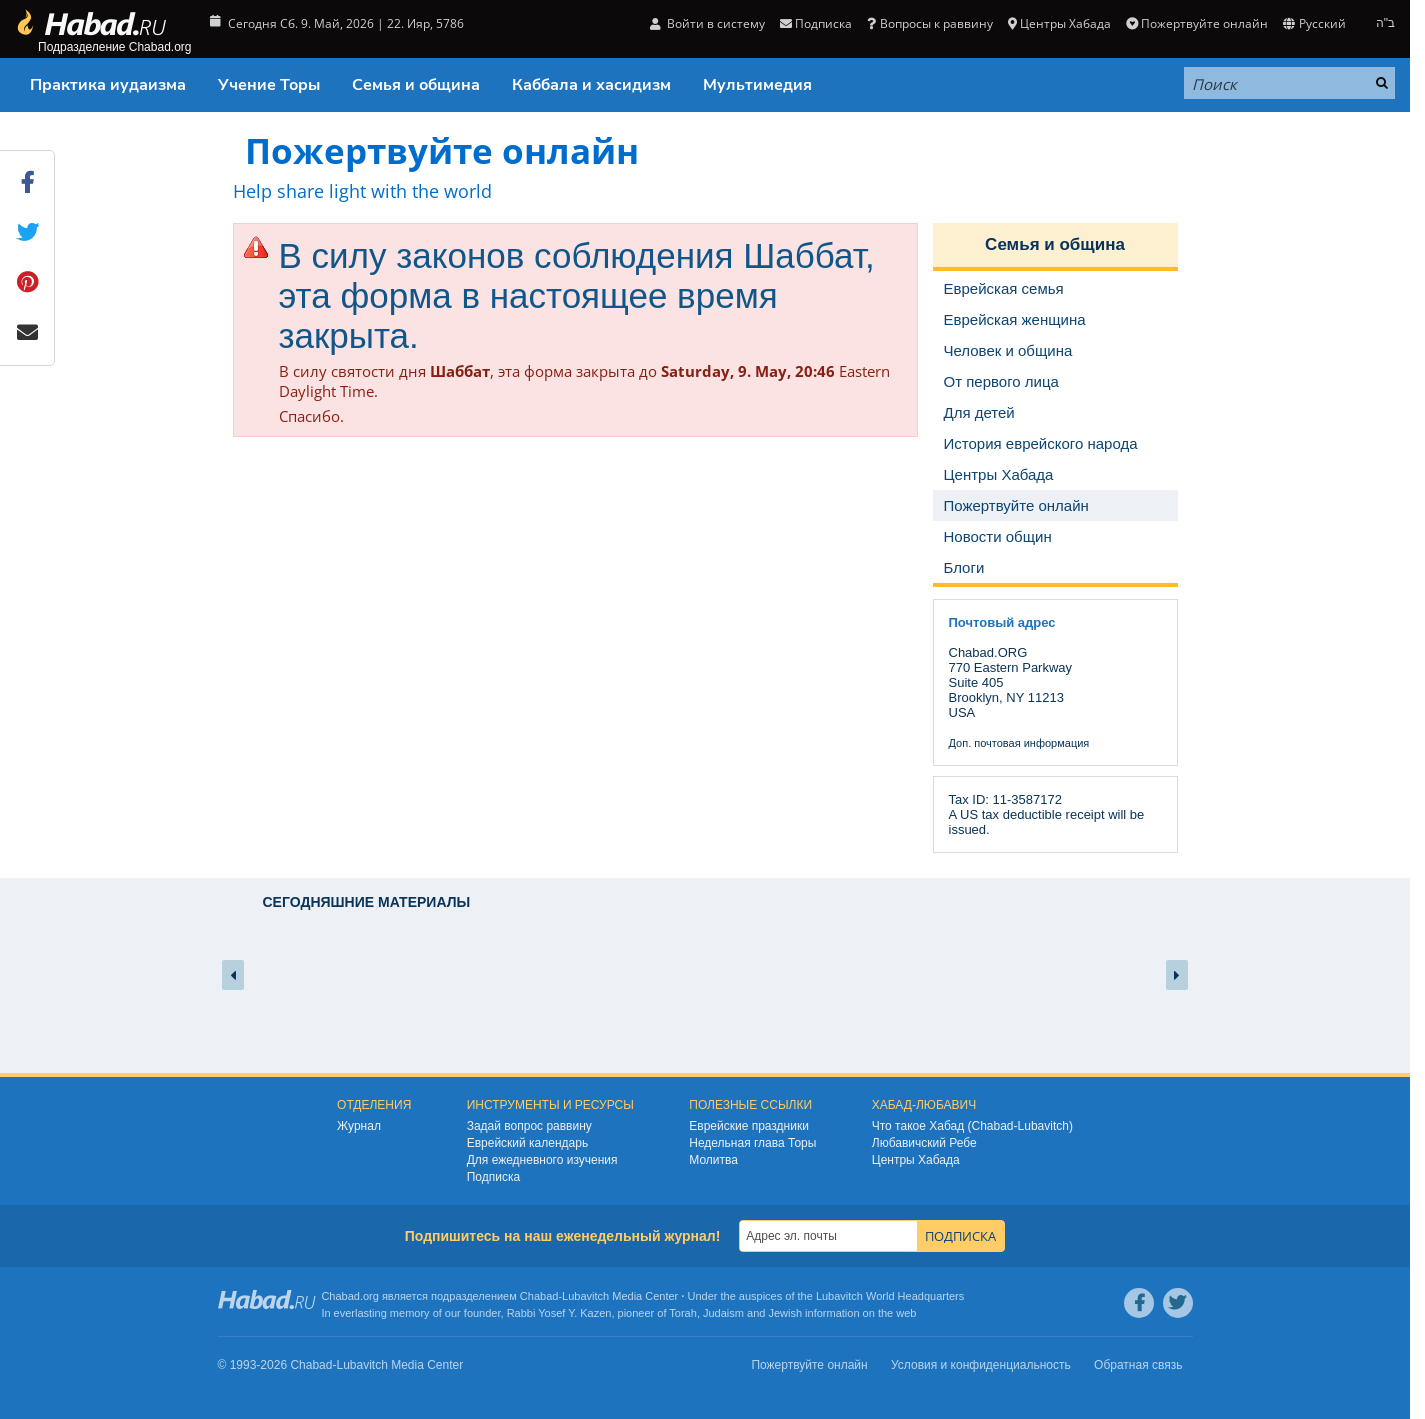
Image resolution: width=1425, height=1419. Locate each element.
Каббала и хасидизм (591, 85)
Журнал (359, 1126)
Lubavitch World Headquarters (890, 1296)
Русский (1314, 23)
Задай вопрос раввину (529, 1126)
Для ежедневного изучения (542, 1160)
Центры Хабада (1059, 23)
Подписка (816, 23)
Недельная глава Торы (752, 1143)
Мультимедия (757, 85)
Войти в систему (707, 23)
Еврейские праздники (749, 1126)
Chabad (539, 1296)
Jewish (785, 1313)
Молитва (713, 1160)
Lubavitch (585, 1296)
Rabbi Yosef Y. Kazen (559, 1313)
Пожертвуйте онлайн (1197, 23)
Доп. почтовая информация (1019, 743)
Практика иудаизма (108, 85)
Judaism (723, 1313)
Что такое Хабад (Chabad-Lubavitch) (972, 1126)
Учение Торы (269, 85)
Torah (683, 1313)
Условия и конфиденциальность (981, 1365)
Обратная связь (1138, 1365)
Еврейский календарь (528, 1143)
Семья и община (416, 85)
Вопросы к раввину (929, 23)
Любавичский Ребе (924, 1143)
